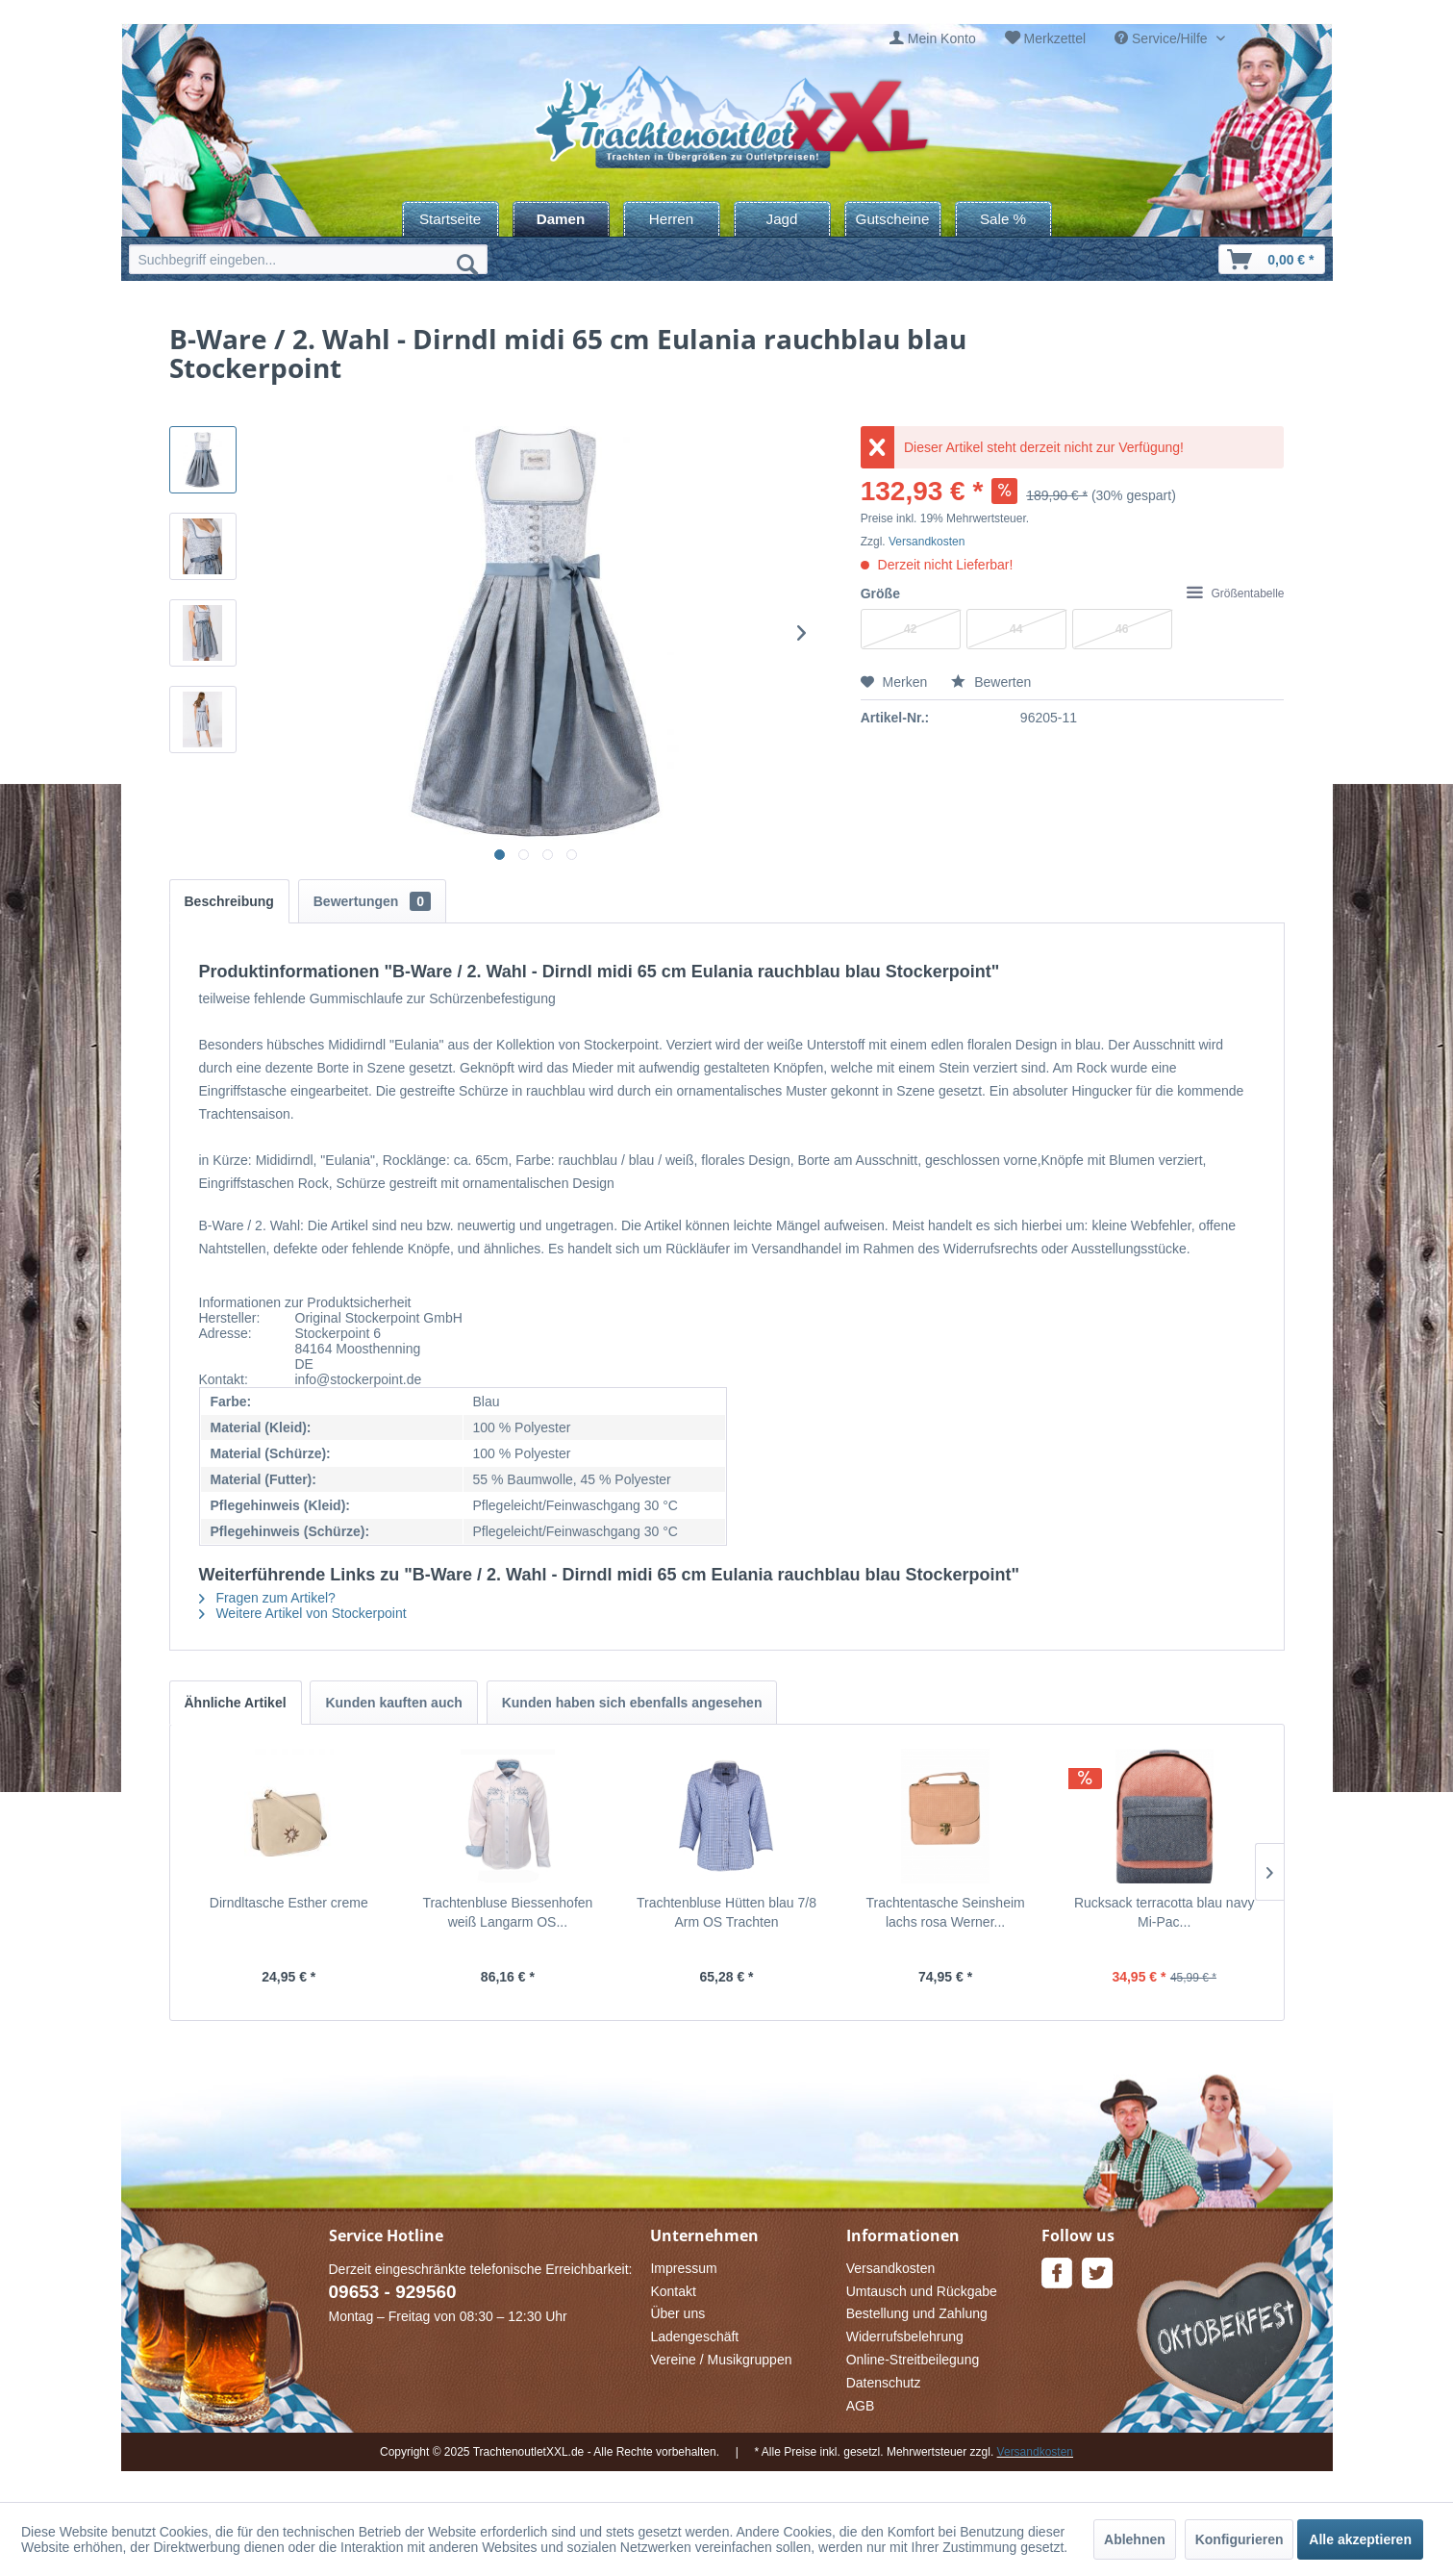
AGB (860, 2405)
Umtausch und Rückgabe (921, 2291)
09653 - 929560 (393, 2292)
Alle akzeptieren (1360, 2539)
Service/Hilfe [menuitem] (1163, 38)
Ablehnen (1134, 2539)
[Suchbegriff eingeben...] (308, 259)
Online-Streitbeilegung (913, 2359)
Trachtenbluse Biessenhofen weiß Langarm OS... (507, 1912)
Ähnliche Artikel (236, 1702)
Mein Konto (942, 38)
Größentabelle (1235, 593)
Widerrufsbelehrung (905, 2336)
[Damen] (561, 219)
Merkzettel (1055, 38)
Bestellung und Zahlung (917, 2313)
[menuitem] (932, 39)
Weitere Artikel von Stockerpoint (303, 1613)
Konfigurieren (1239, 2539)
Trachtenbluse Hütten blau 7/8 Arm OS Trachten (726, 1912)
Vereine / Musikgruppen (720, 2359)
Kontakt (672, 2291)
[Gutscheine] (893, 219)
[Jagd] (782, 219)
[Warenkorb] (1271, 259)
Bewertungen (372, 901)
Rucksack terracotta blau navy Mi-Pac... (1164, 1912)
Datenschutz (883, 2382)
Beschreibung (229, 901)
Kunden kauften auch (393, 1702)
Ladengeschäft (694, 2336)
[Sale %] (1003, 219)
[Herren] (671, 219)
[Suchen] (467, 263)
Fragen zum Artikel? (267, 1597)
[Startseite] (450, 219)
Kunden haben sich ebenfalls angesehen (632, 1702)
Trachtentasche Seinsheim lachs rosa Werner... (944, 1912)
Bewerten (991, 682)
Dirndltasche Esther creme (289, 1902)
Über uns (677, 2313)
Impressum (683, 2268)
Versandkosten (926, 541)
